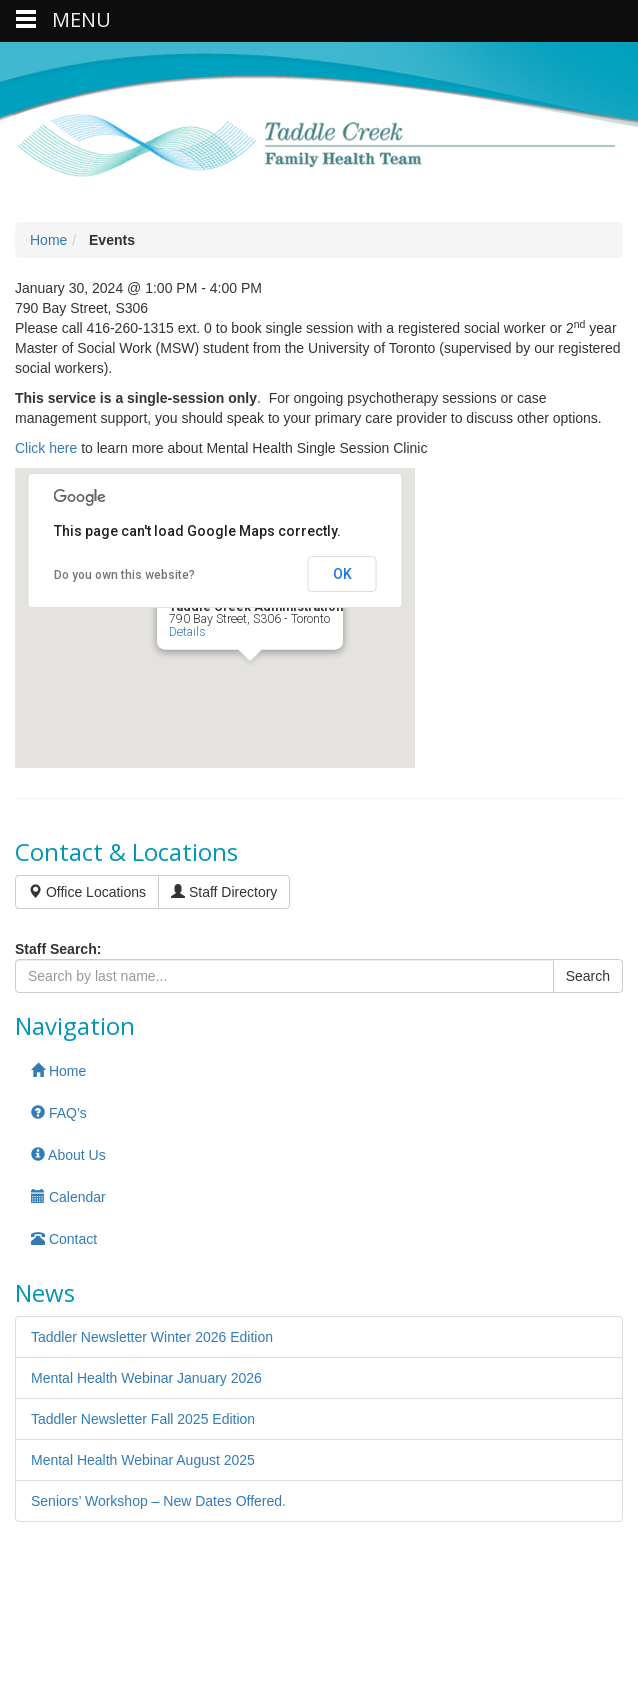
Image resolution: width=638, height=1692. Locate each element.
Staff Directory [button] (224, 892)
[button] (250, 679)
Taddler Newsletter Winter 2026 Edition (152, 1337)
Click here (46, 448)
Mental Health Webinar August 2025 (143, 1460)
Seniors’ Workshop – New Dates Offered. (158, 1501)
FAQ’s (59, 1113)
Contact (64, 1239)
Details (187, 631)
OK (342, 574)
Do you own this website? (124, 575)
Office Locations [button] (87, 892)
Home (48, 240)
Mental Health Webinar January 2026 (146, 1378)
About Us (68, 1155)
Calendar (68, 1197)
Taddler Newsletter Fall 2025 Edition (143, 1419)
